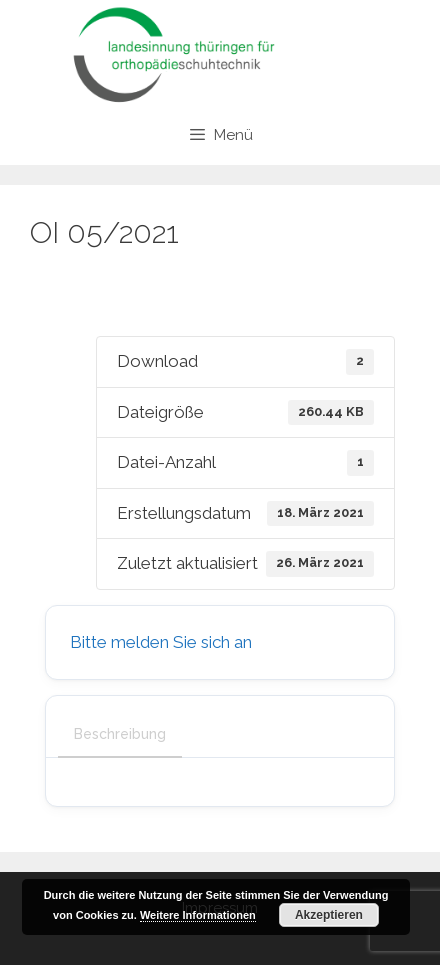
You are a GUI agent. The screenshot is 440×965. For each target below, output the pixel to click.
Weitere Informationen (198, 915)
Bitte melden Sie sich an (161, 642)
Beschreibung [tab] (120, 734)
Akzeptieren (329, 915)
